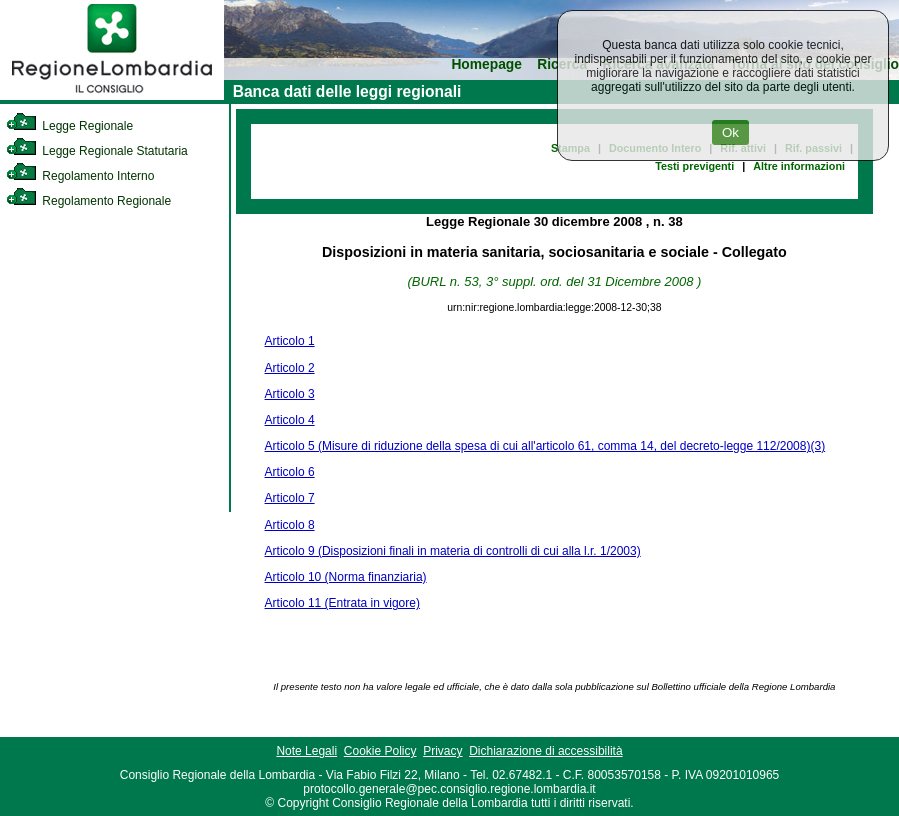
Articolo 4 (290, 420)
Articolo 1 (290, 341)
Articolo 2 (290, 368)
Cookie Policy (380, 751)
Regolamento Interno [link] (80, 176)
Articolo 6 (290, 472)
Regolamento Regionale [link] (88, 201)
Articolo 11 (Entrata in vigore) (342, 603)
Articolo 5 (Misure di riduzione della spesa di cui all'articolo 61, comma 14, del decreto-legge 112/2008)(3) (545, 446)
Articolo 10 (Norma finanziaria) (346, 577)
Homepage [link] (486, 64)
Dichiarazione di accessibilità (545, 751)
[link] (112, 96)
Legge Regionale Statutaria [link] (97, 151)
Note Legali (306, 751)
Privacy (442, 751)
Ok (730, 132)
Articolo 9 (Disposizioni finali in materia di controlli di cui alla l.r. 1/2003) (453, 551)
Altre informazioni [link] (799, 166)
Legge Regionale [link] (69, 126)
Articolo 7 (290, 498)
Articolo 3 (290, 394)
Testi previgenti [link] (694, 166)
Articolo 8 (290, 525)
